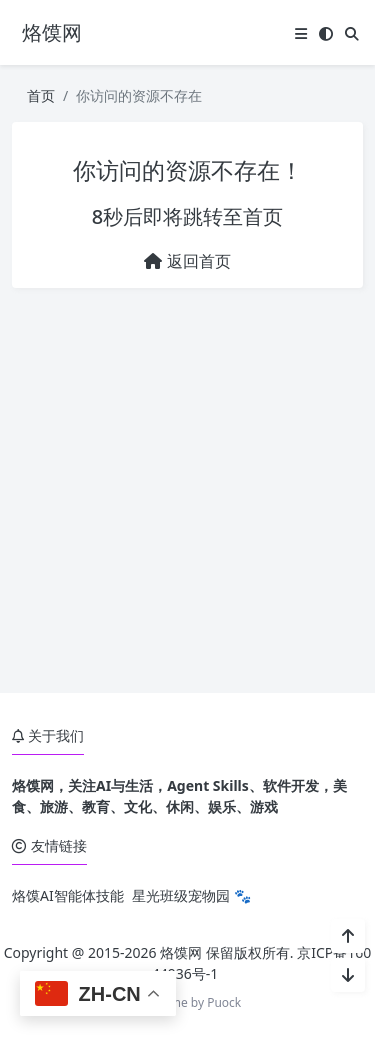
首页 (41, 95)
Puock (224, 1002)
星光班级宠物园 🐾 (191, 895)
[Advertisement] (187, 490)
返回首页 (187, 261)
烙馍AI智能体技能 (68, 895)
